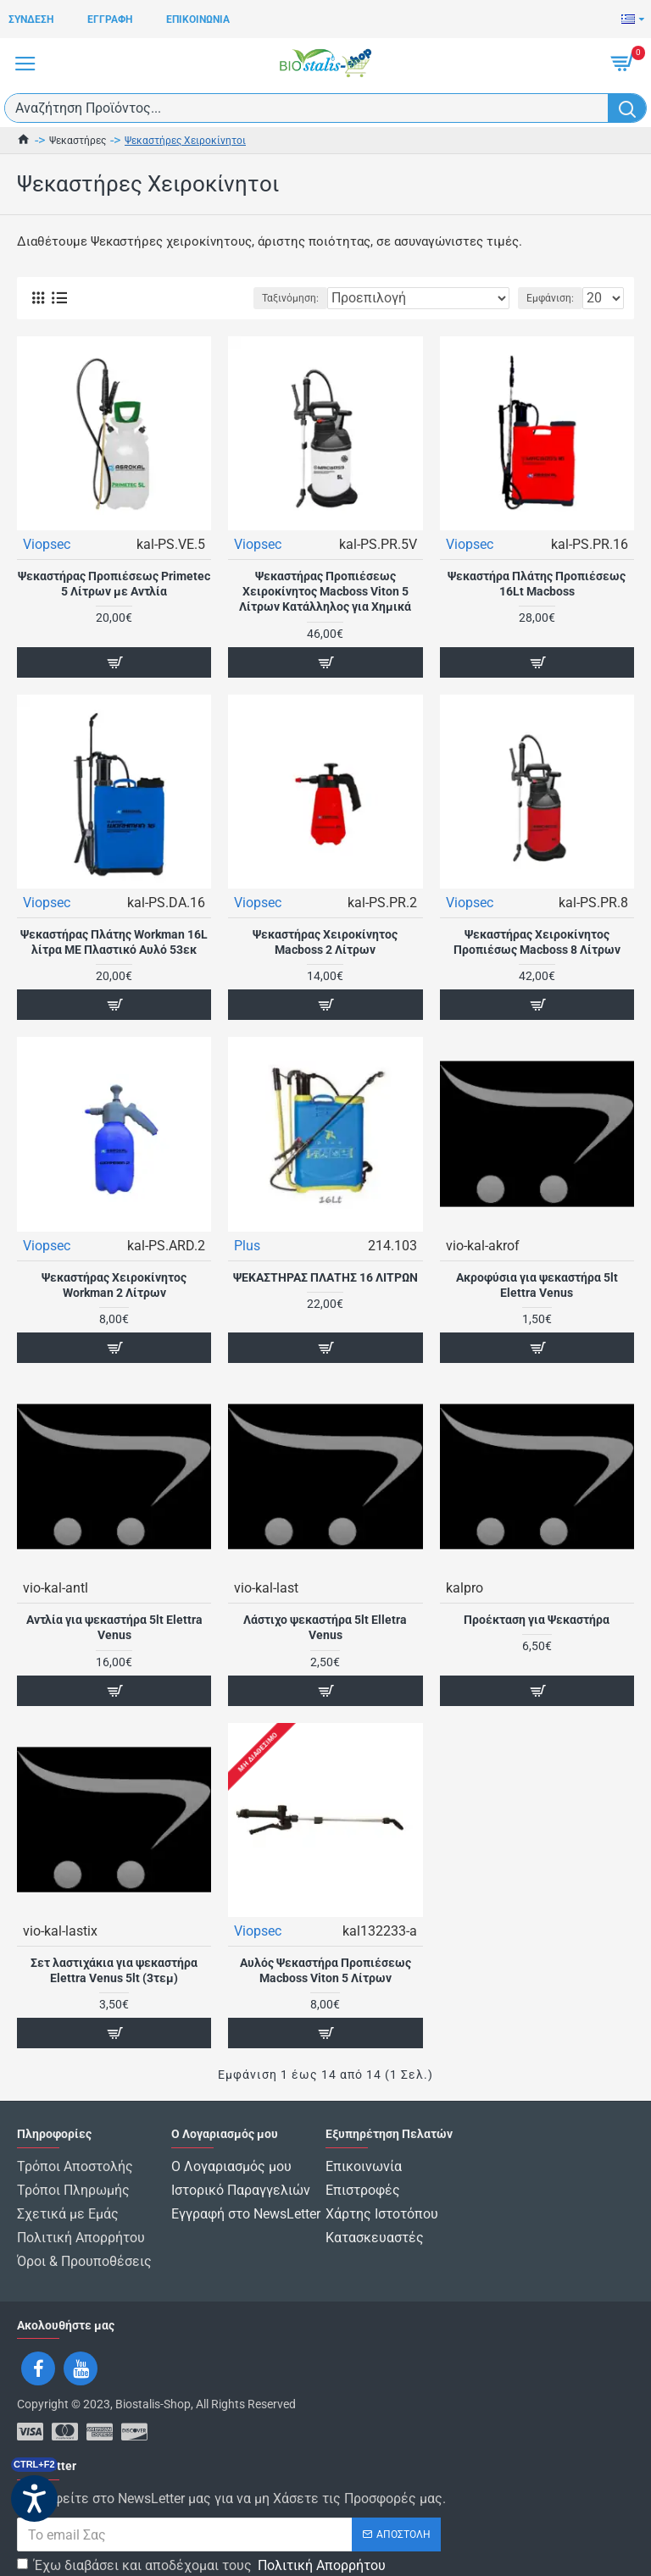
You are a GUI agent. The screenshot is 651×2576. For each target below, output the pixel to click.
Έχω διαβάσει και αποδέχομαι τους (202, 2549)
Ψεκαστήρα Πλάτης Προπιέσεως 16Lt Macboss (537, 583)
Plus (247, 1246)
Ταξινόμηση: (290, 298)
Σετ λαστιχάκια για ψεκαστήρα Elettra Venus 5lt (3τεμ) (114, 1970)
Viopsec (46, 544)
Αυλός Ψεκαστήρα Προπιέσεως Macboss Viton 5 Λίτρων (325, 1970)
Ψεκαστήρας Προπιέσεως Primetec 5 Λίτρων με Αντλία (114, 583)
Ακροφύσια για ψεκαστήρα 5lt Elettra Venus (537, 1285)
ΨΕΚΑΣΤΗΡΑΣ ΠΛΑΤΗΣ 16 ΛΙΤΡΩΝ (325, 1277)
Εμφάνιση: (550, 298)
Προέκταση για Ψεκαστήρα (536, 1619)
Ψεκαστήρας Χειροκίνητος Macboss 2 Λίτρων (325, 942)
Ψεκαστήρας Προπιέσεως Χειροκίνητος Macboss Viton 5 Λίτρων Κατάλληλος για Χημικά (325, 591)
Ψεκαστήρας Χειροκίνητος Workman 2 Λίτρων (114, 1285)
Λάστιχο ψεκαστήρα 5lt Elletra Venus (325, 1627)
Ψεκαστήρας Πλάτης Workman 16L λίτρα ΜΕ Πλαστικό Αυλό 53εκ (114, 942)
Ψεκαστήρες (77, 141)
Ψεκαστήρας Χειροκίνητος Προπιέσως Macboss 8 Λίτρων (536, 942)
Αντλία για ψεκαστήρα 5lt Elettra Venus (114, 1627)
